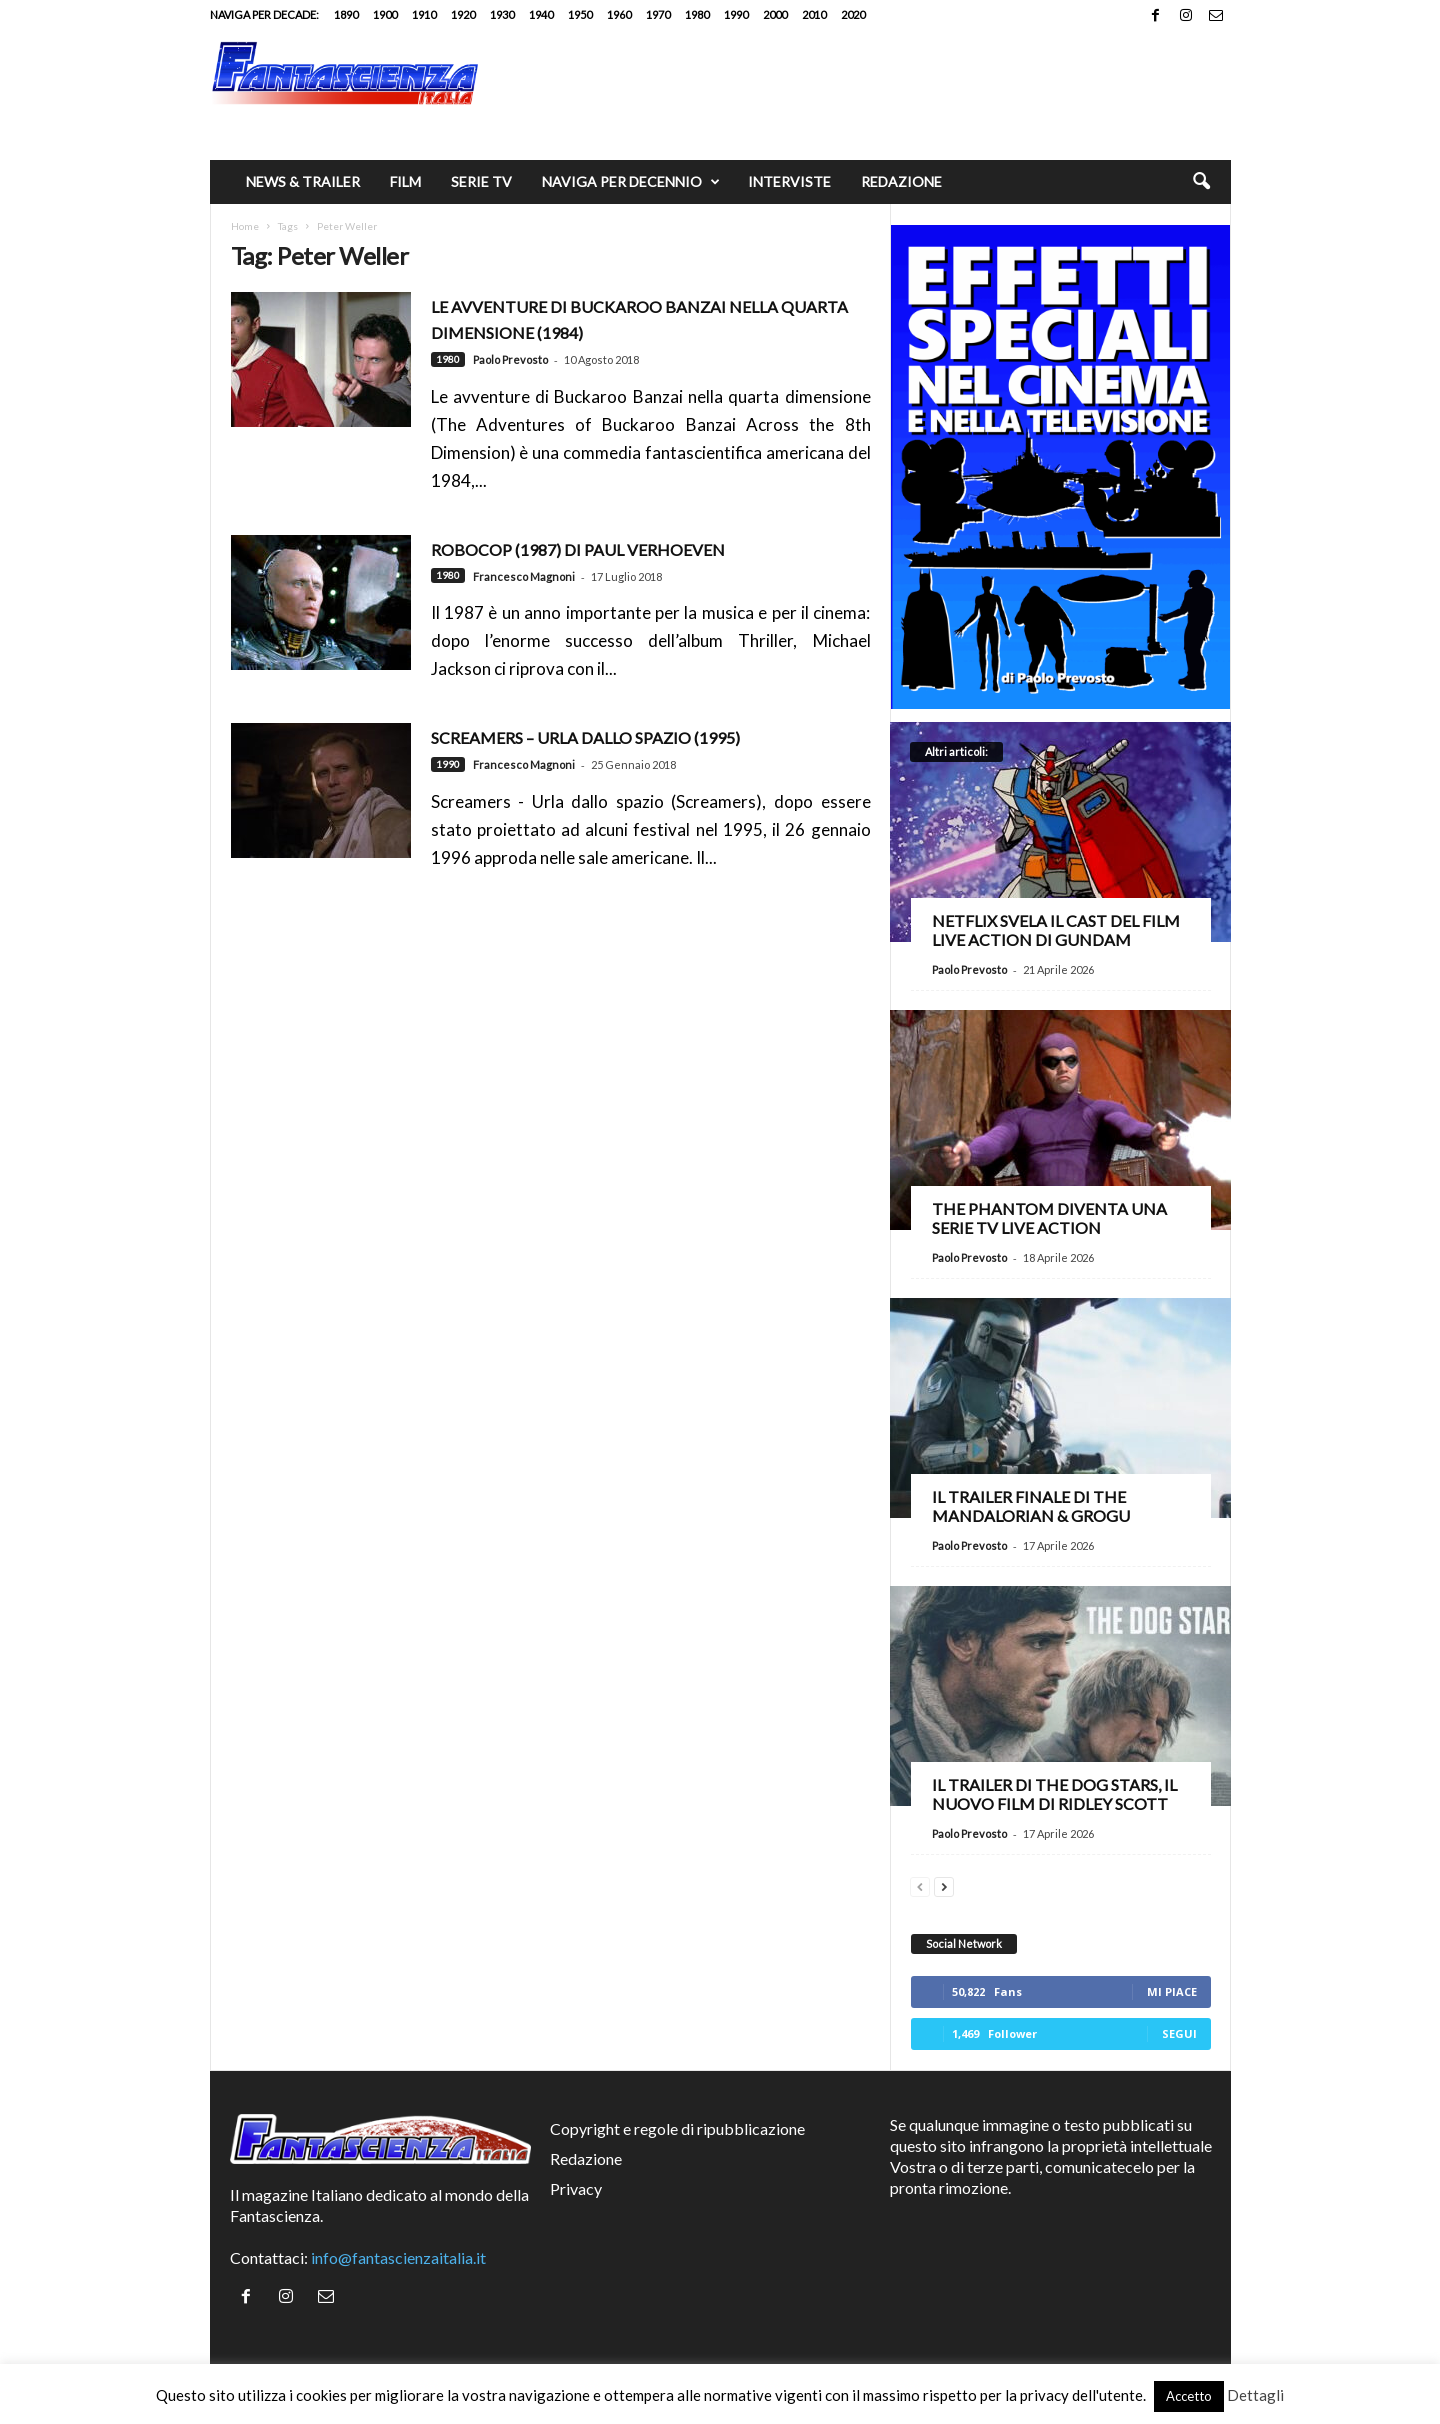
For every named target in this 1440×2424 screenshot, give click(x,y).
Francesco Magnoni (524, 576)
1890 (346, 14)
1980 (697, 14)
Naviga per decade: (264, 14)
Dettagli (1255, 2395)
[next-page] (944, 1884)
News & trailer (303, 181)
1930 (502, 14)
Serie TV (481, 181)
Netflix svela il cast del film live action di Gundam (1056, 930)
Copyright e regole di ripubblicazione (677, 2128)
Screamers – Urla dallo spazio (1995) (585, 737)
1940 (541, 14)
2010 (814, 14)
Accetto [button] (1189, 2396)
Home (245, 226)
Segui (1179, 2033)
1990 (736, 14)
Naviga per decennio (631, 182)
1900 (385, 14)
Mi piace (1172, 1991)
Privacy (576, 2188)
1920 (463, 14)
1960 (619, 14)
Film (405, 181)
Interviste (789, 181)
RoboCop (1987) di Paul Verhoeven (578, 549)
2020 (853, 14)
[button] (1201, 182)
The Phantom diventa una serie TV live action (1049, 1218)
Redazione (901, 181)
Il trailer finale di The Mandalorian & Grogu (1031, 1506)
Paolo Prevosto (510, 359)
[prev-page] (920, 1884)
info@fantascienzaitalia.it (398, 2257)
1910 (424, 14)
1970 (658, 14)
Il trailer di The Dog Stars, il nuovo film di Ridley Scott (1054, 1794)
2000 (775, 14)
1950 (580, 14)
